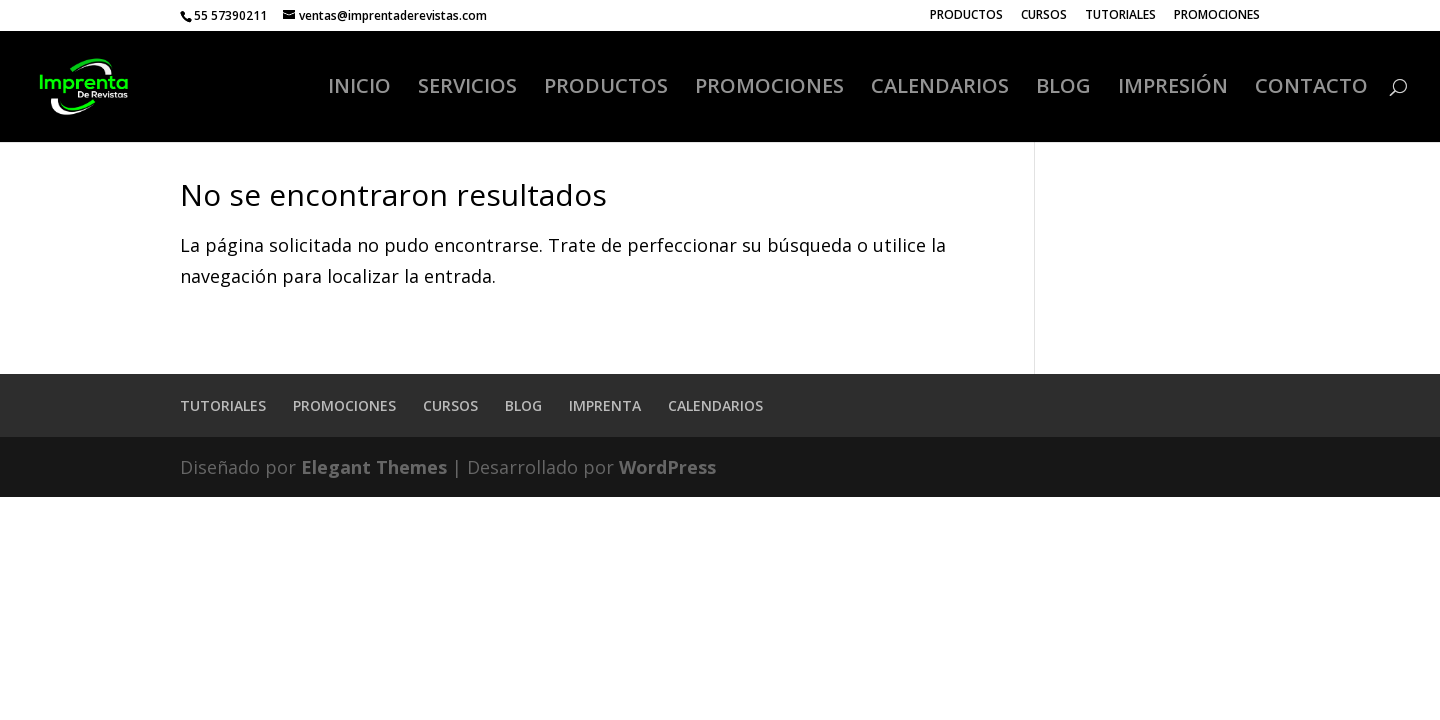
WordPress (667, 467)
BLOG (1063, 89)
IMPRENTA (605, 405)
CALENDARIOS (940, 89)
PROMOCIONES (1217, 16)
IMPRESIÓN (1173, 89)
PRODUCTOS (966, 16)
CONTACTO (1311, 89)
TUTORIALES (1120, 16)
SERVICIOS (467, 89)
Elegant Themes (374, 467)
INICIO (359, 89)
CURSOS (1044, 16)
